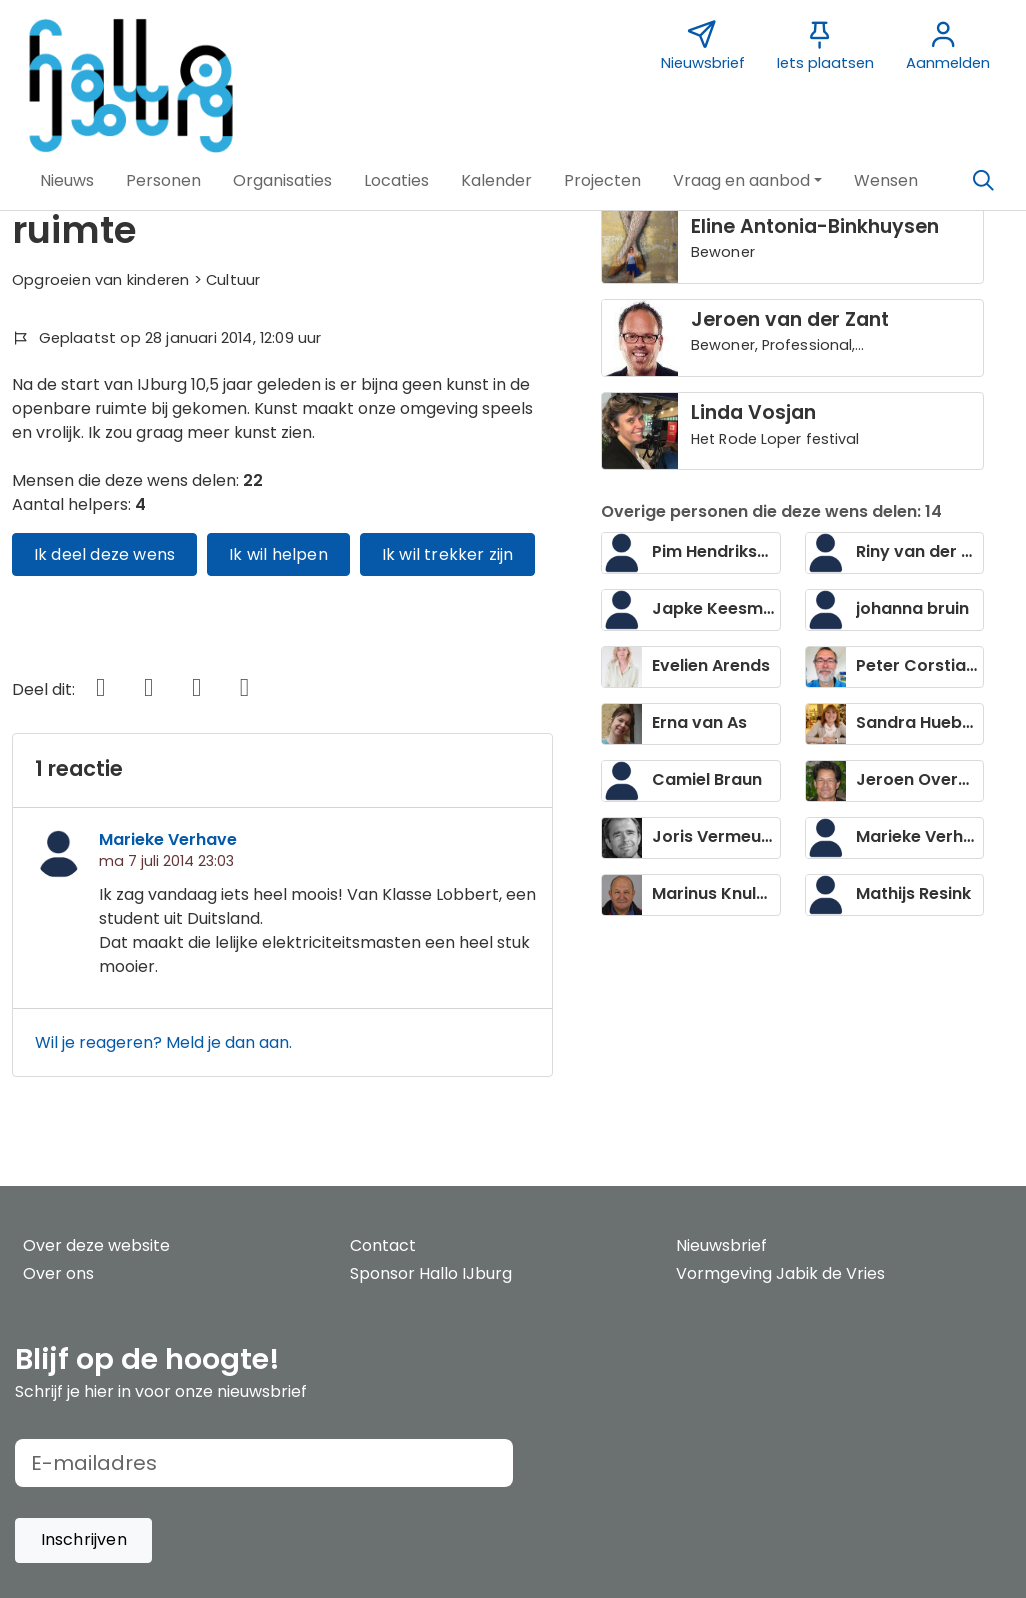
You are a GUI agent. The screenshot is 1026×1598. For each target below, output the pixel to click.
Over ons (58, 1273)
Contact (383, 1245)
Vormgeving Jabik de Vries (780, 1273)
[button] (67, 181)
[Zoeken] (983, 181)
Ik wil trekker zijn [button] (448, 554)
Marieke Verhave (168, 839)
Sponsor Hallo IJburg (431, 1273)
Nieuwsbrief (721, 1245)
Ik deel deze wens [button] (104, 554)
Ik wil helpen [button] (278, 554)
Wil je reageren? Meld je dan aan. (163, 1042)
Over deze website (96, 1245)
